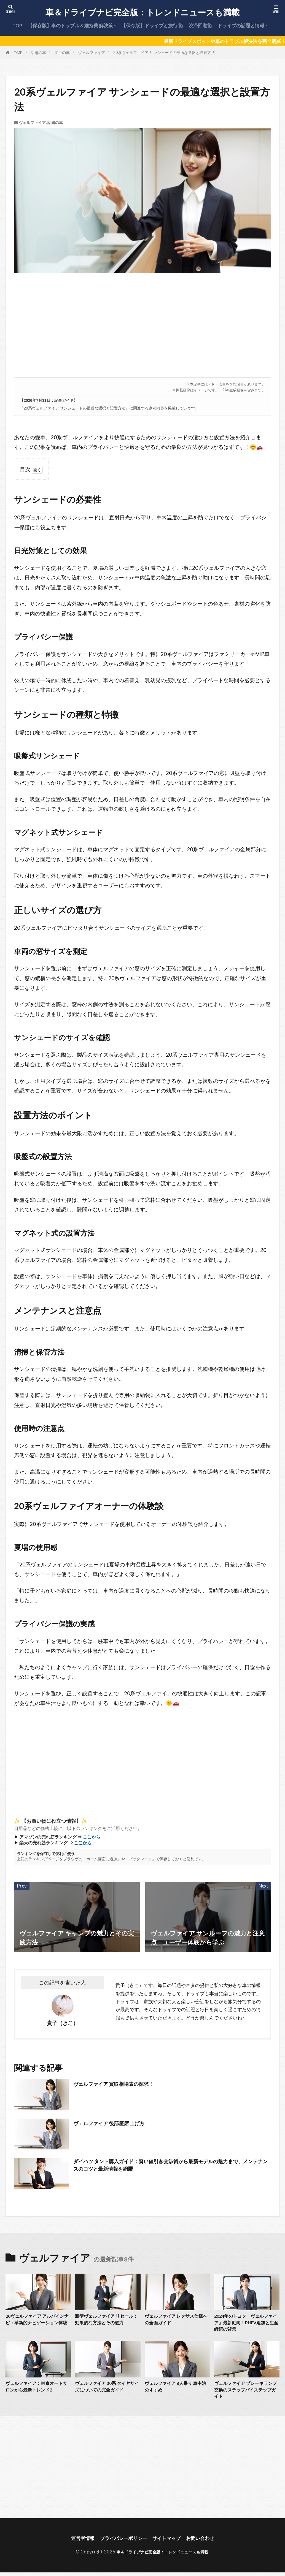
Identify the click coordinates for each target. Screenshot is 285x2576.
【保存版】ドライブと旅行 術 (152, 25)
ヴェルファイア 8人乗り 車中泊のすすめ (177, 2390)
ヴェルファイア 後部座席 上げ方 (118, 2123)
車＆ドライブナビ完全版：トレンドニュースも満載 (142, 12)
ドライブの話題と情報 (240, 25)
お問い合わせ (206, 2544)
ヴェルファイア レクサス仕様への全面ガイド (177, 2320)
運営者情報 (77, 2544)
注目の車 (62, 52)
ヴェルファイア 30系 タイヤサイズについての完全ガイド (107, 2390)
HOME (16, 52)
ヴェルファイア (91, 52)
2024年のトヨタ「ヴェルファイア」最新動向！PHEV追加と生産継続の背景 (245, 2324)
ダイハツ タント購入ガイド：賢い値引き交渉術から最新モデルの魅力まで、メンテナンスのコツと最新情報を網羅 (170, 2166)
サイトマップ (169, 2544)
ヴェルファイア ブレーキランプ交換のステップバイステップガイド (246, 2394)
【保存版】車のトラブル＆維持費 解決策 (70, 25)
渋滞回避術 (200, 25)
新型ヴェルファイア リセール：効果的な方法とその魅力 (107, 2320)
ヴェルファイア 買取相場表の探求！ (123, 2083)
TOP (17, 25)
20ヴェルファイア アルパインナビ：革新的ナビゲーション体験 (38, 2324)
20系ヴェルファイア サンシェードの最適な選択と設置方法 (164, 52)
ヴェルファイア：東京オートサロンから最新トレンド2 (38, 2390)
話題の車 (38, 52)
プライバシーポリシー (121, 2544)
